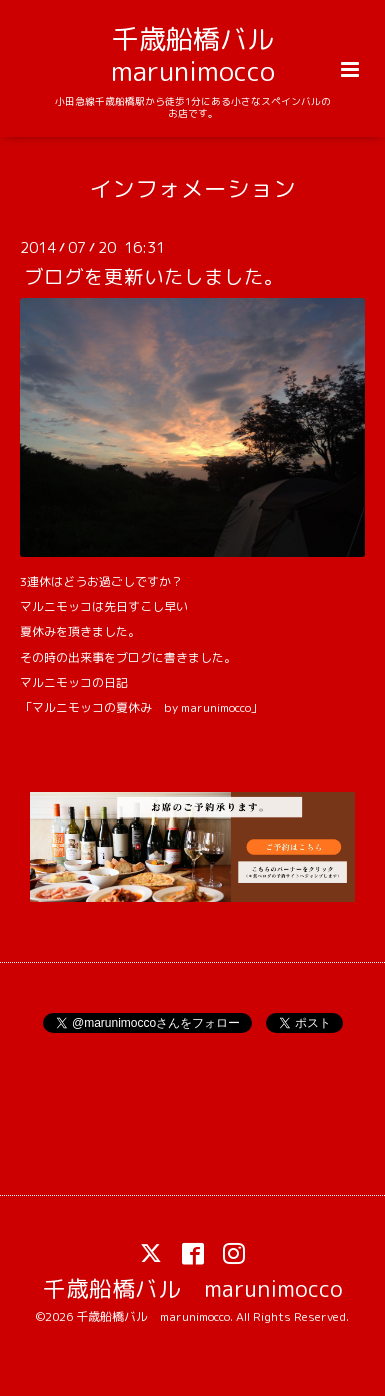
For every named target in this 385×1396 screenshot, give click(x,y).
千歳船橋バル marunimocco (206, 55)
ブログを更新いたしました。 (154, 276)
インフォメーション (192, 187)
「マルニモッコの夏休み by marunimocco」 (141, 707)
